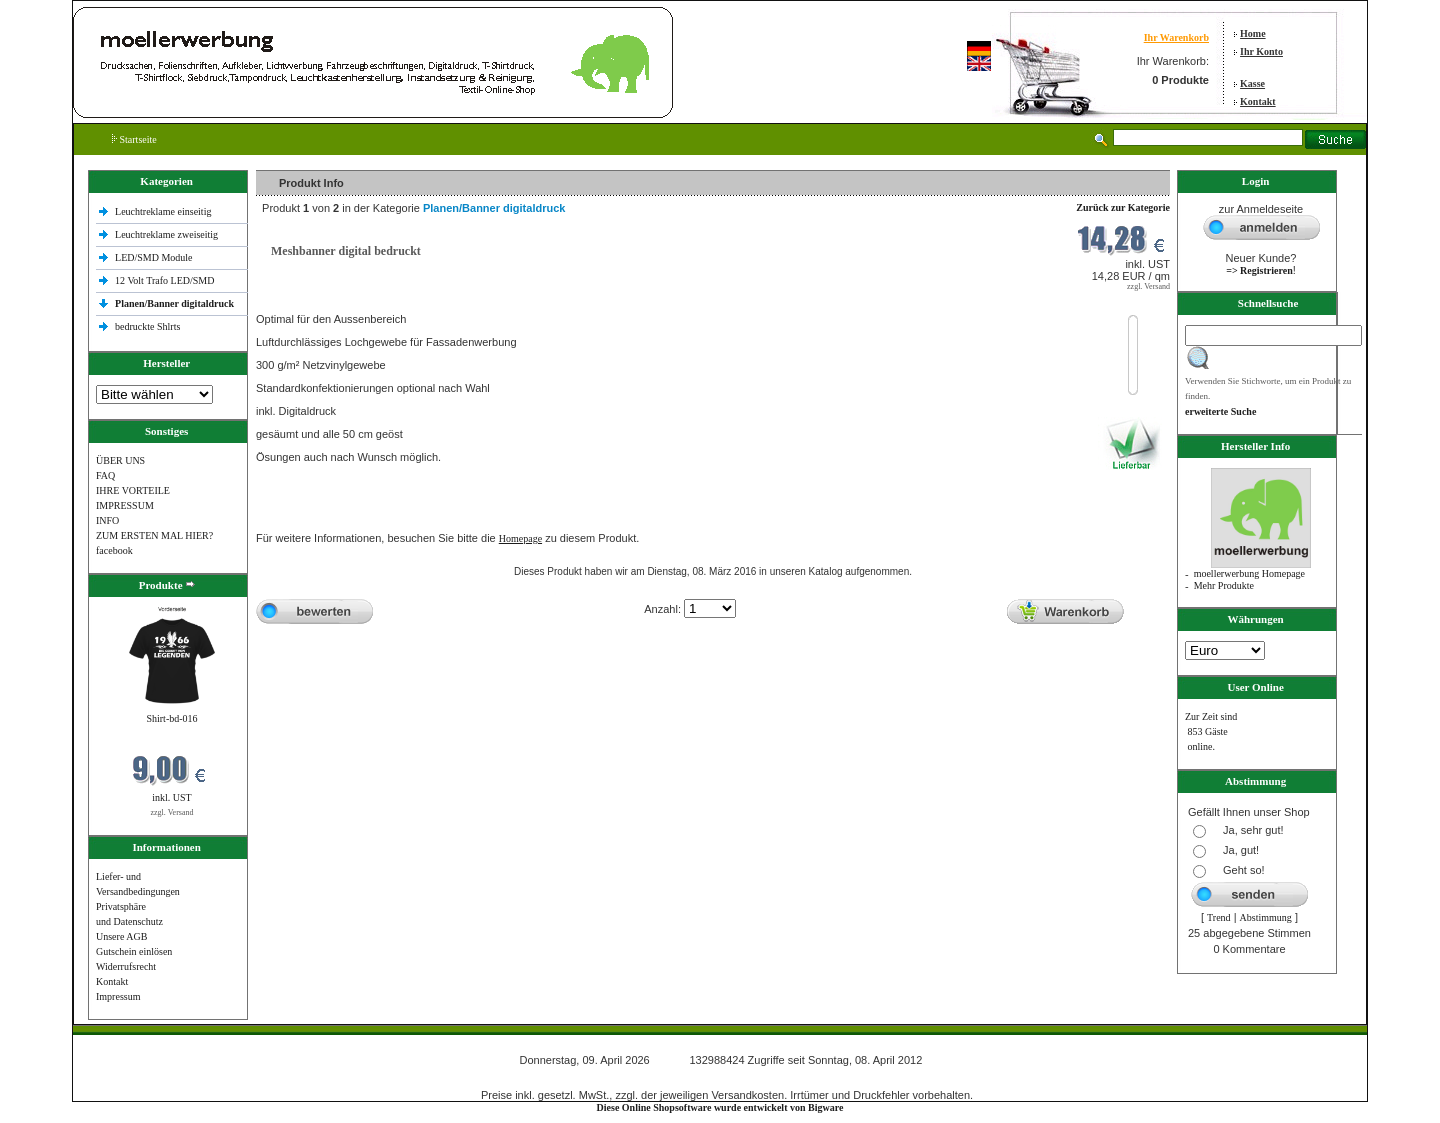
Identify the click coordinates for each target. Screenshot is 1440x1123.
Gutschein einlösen (134, 951)
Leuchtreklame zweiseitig (168, 234)
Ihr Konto (1261, 51)
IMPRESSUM (125, 505)
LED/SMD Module (154, 257)
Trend (1219, 917)
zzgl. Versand (172, 812)
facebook (114, 550)
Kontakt (1258, 101)
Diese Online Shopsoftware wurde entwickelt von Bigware (720, 1107)
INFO (107, 520)
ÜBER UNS (120, 460)
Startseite (134, 139)
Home (1253, 33)
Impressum (118, 996)
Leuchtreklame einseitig (164, 211)
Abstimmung (1266, 917)
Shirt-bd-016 (171, 718)
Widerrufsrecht (126, 966)
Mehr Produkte (1224, 585)
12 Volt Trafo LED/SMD (164, 280)
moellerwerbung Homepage (1249, 573)
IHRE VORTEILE (133, 490)
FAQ (105, 475)
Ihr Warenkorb (1176, 37)
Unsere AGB (121, 936)
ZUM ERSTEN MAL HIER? (154, 535)
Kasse (1252, 83)
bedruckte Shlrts (147, 326)
